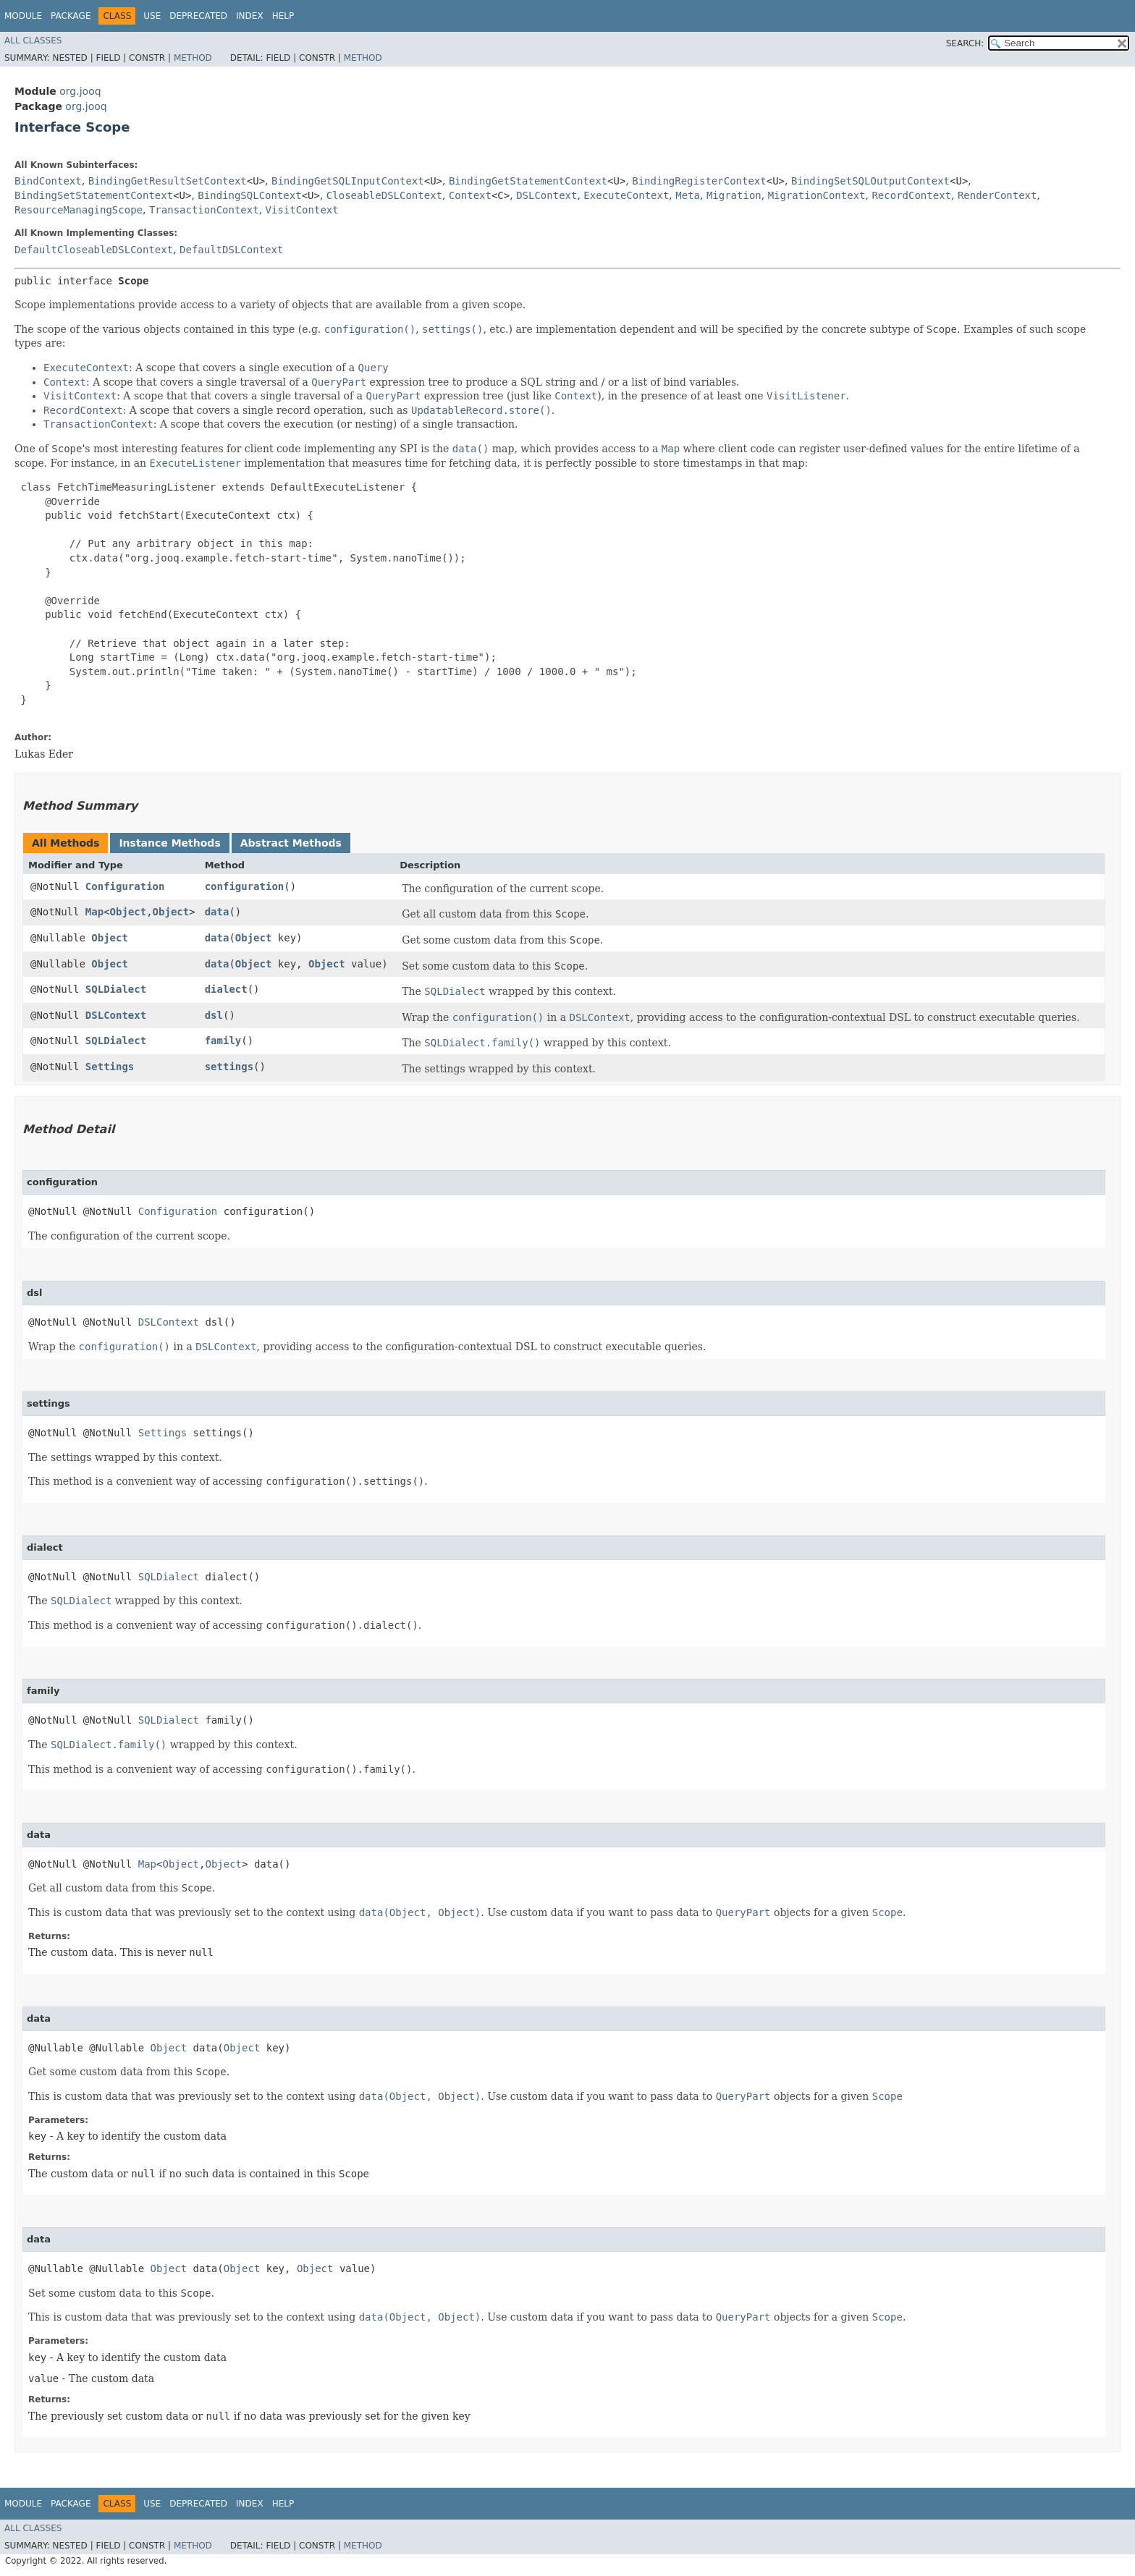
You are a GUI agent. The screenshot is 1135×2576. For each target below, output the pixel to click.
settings (229, 1066)
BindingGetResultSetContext (167, 181)
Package (70, 16)
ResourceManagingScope (78, 210)
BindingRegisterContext (699, 181)
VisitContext (302, 210)
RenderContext (997, 195)
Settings (109, 1066)
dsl (214, 1015)
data (217, 912)
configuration (244, 886)
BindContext (48, 181)
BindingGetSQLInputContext (347, 181)
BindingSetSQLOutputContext (870, 181)
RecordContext (911, 195)
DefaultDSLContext (231, 249)
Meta (687, 195)
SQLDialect (115, 989)
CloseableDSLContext (384, 195)
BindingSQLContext (249, 195)
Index (249, 16)
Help (283, 16)
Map (94, 912)
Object (128, 912)
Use (152, 16)
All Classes (33, 40)
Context (470, 195)
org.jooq (80, 91)
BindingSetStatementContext (93, 195)
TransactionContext (204, 210)
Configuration (125, 886)
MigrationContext (817, 195)
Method (193, 58)
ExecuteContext (626, 195)
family (223, 1040)
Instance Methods (169, 843)
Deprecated (198, 16)
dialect (226, 989)
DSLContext (546, 195)
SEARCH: (965, 43)
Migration (733, 195)
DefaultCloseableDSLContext (93, 249)
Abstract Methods (291, 843)
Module (23, 16)
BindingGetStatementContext (528, 181)
